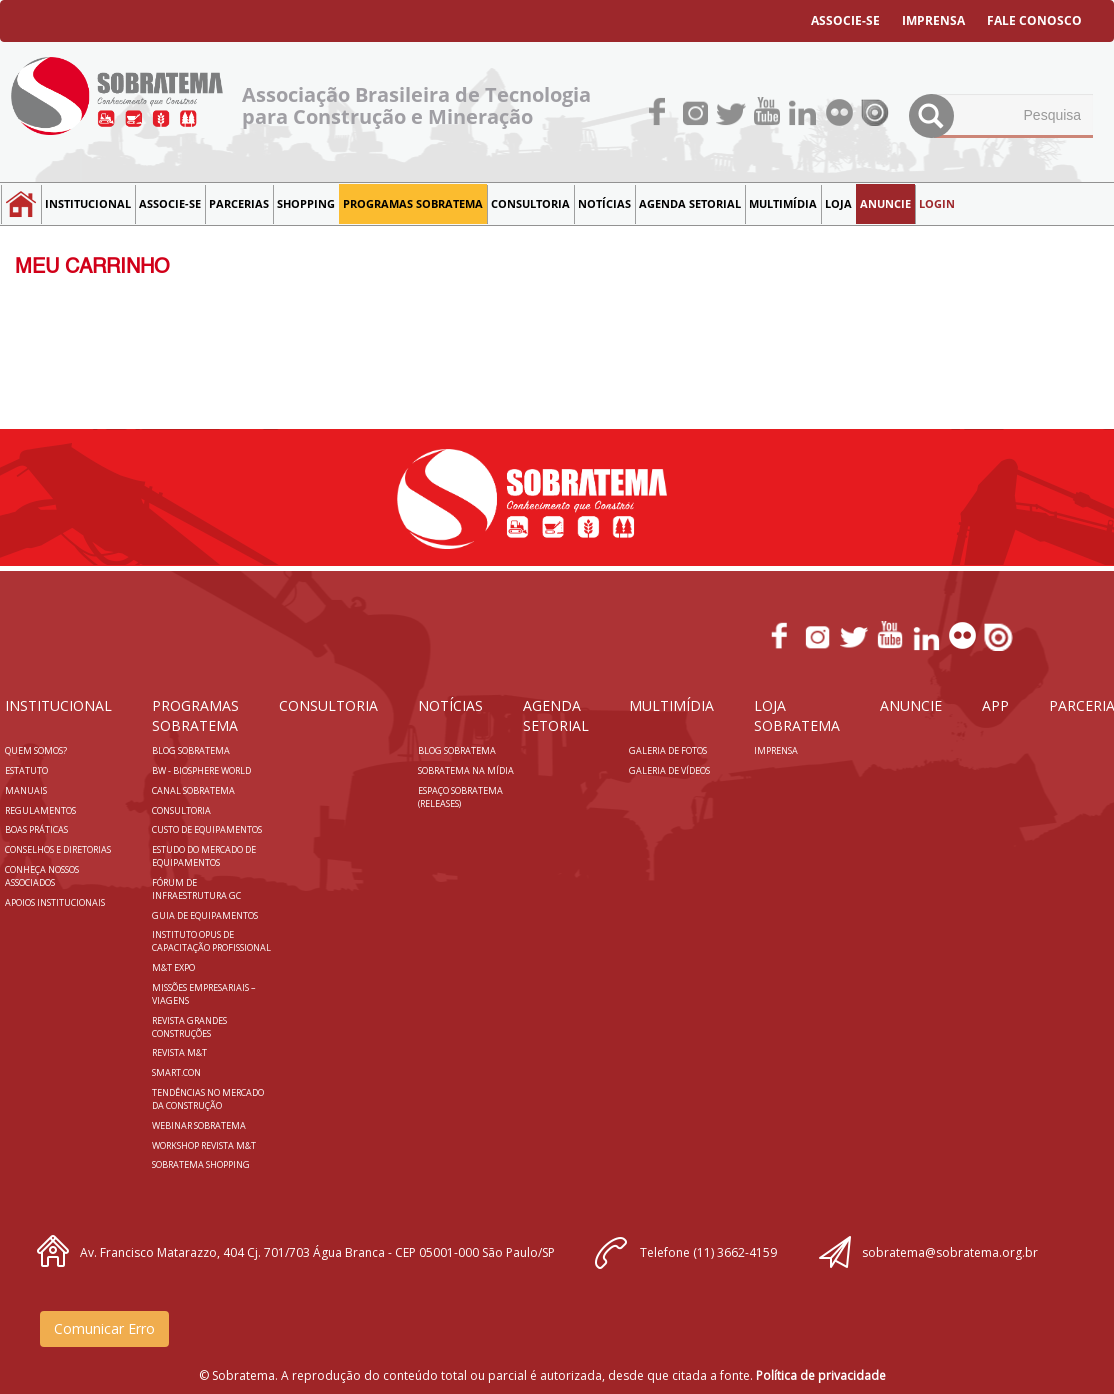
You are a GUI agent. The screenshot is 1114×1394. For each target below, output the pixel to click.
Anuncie (885, 203)
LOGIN (937, 203)
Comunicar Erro (104, 1328)
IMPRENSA (933, 20)
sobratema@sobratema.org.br (950, 1252)
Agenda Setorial (690, 203)
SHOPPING (306, 203)
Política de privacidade (821, 1375)
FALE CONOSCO (1034, 20)
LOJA (838, 203)
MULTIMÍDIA (783, 203)
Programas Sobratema (413, 203)
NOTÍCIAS (604, 203)
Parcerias (239, 203)
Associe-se (170, 203)
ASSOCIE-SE (845, 20)
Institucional (88, 203)
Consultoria (530, 203)
